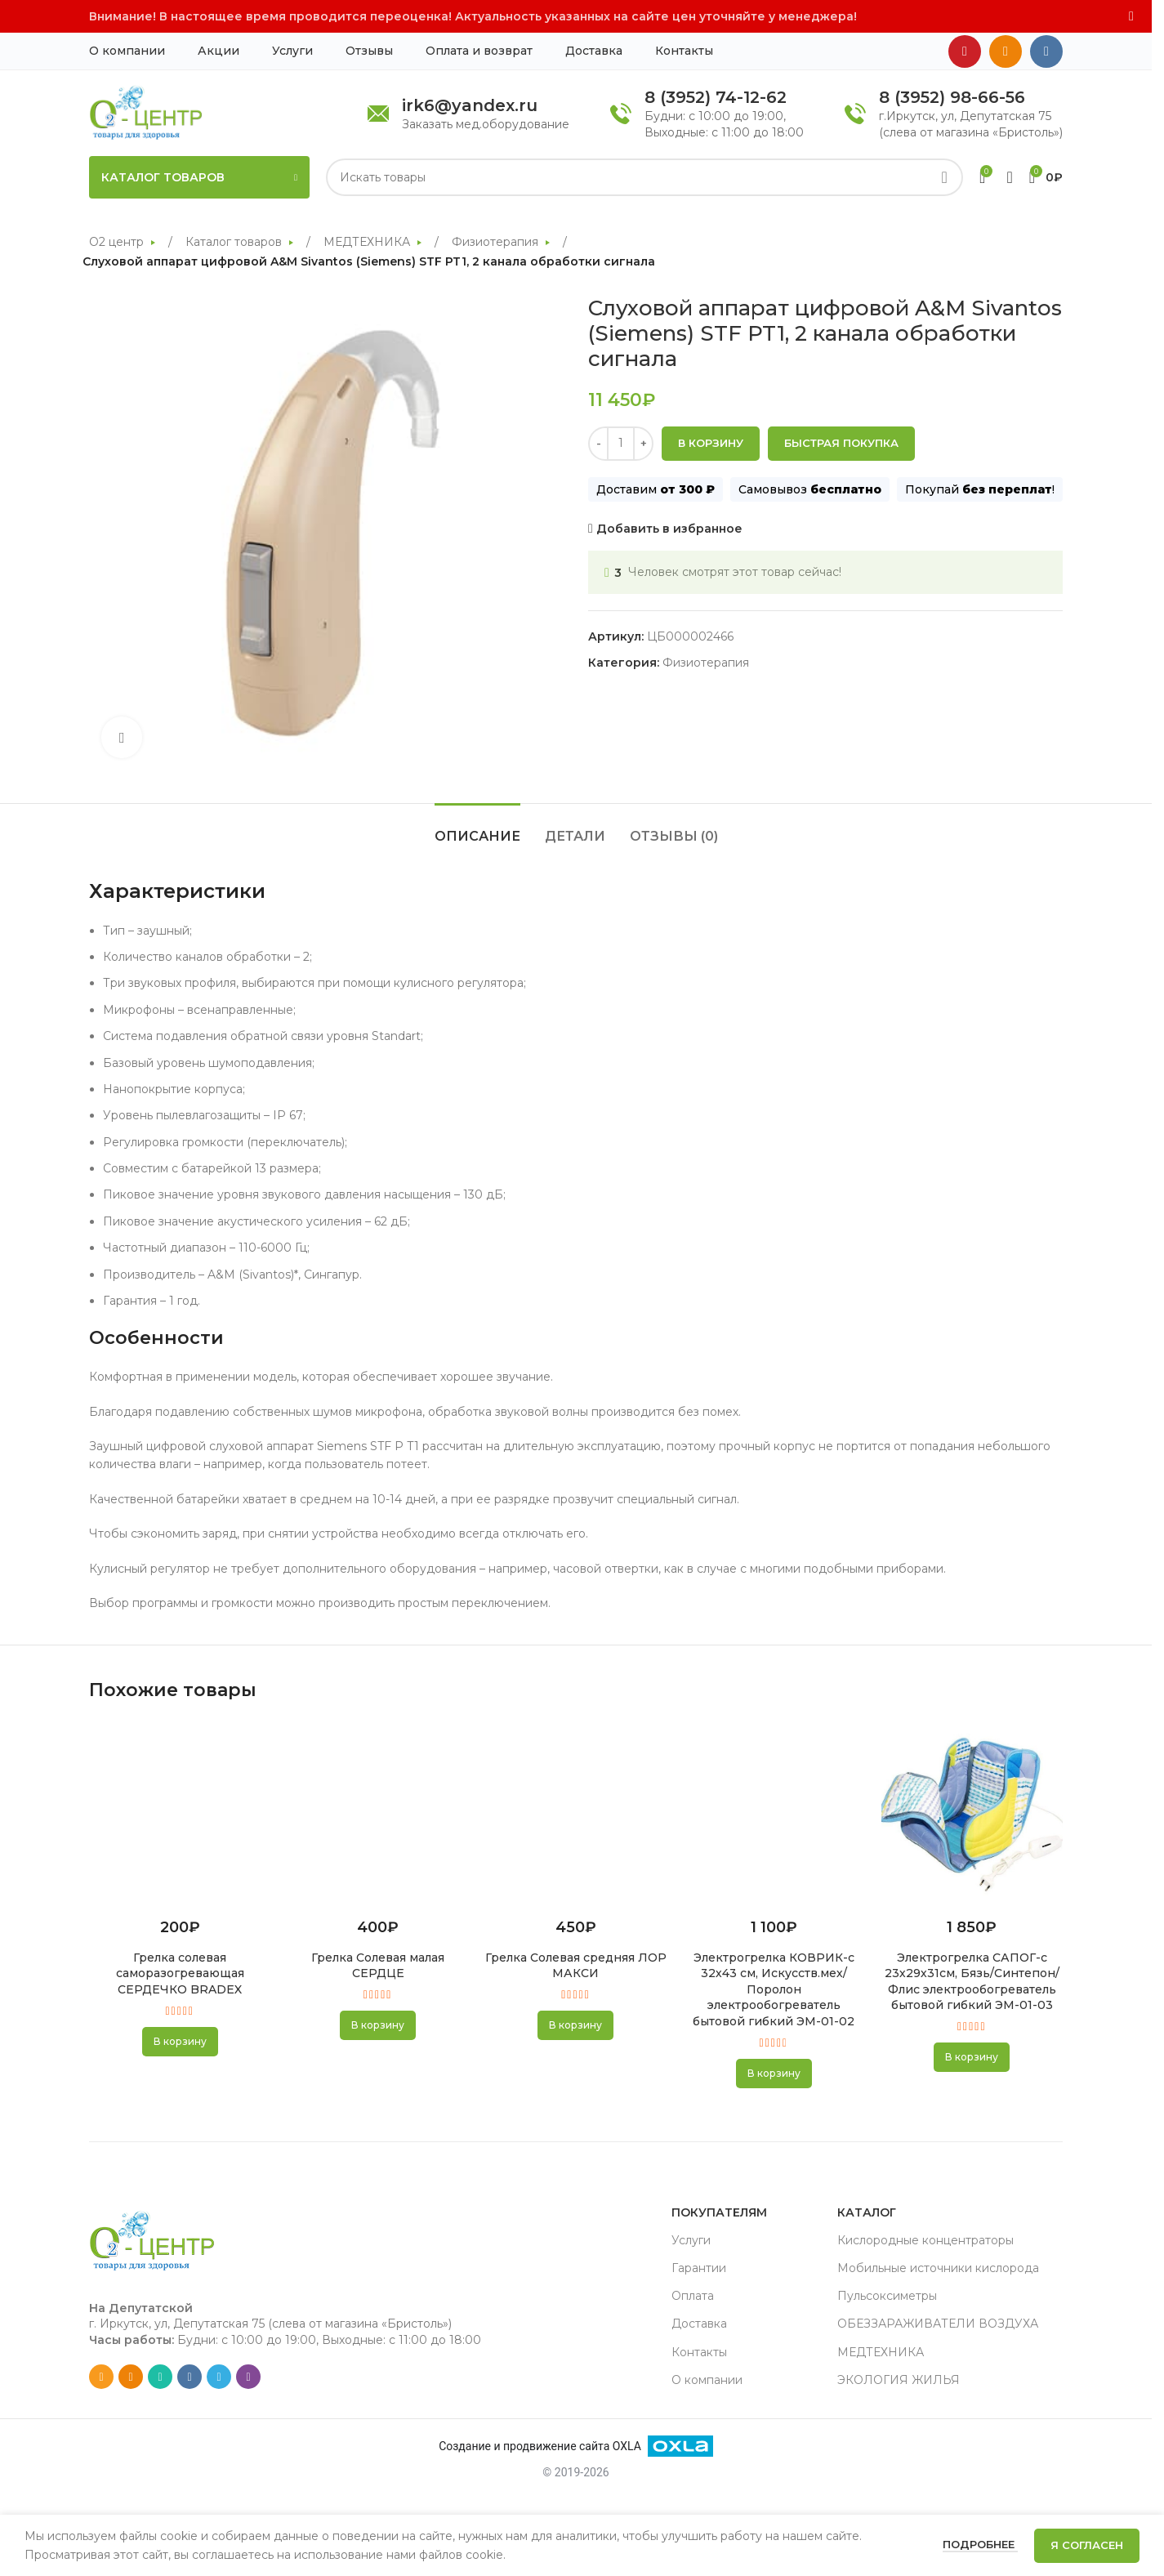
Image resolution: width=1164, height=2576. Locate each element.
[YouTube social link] (964, 51)
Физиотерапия (497, 241)
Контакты (699, 2352)
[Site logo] (146, 112)
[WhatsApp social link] (160, 2376)
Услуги (691, 2240)
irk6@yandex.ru (469, 105)
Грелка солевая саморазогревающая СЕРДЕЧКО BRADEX (180, 1973)
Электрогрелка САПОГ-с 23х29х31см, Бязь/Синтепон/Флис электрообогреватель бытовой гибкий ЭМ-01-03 (972, 1981)
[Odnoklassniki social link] (1005, 51)
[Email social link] (101, 2376)
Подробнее (980, 2544)
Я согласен (1086, 2544)
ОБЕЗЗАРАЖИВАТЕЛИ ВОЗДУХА (937, 2323)
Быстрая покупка (841, 442)
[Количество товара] (621, 443)
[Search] (644, 177)
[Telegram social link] (219, 2376)
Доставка (699, 2323)
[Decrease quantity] (598, 443)
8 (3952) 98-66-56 (952, 97)
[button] (180, 2041)
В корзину (710, 442)
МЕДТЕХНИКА (368, 241)
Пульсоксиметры (887, 2295)
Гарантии (698, 2268)
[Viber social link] (248, 2376)
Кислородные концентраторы (925, 2240)
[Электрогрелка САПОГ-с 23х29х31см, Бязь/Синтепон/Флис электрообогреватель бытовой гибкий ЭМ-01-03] (972, 1814)
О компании (707, 2380)
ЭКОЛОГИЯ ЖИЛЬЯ (898, 2380)
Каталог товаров (235, 241)
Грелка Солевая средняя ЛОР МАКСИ (576, 1965)
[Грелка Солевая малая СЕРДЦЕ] (377, 1814)
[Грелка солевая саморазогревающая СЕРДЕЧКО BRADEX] (179, 1814)
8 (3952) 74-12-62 (715, 97)
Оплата (692, 2295)
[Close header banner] (1131, 16)
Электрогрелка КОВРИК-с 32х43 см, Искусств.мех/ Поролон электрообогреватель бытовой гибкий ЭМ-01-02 (773, 1989)
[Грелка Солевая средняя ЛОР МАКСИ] (576, 1814)
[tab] (477, 828)
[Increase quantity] (643, 443)
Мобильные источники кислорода (938, 2268)
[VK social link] (1046, 51)
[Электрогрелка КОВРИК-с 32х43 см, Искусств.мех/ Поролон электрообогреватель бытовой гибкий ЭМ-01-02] (773, 1814)
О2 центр (118, 241)
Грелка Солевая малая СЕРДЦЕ (377, 1965)
